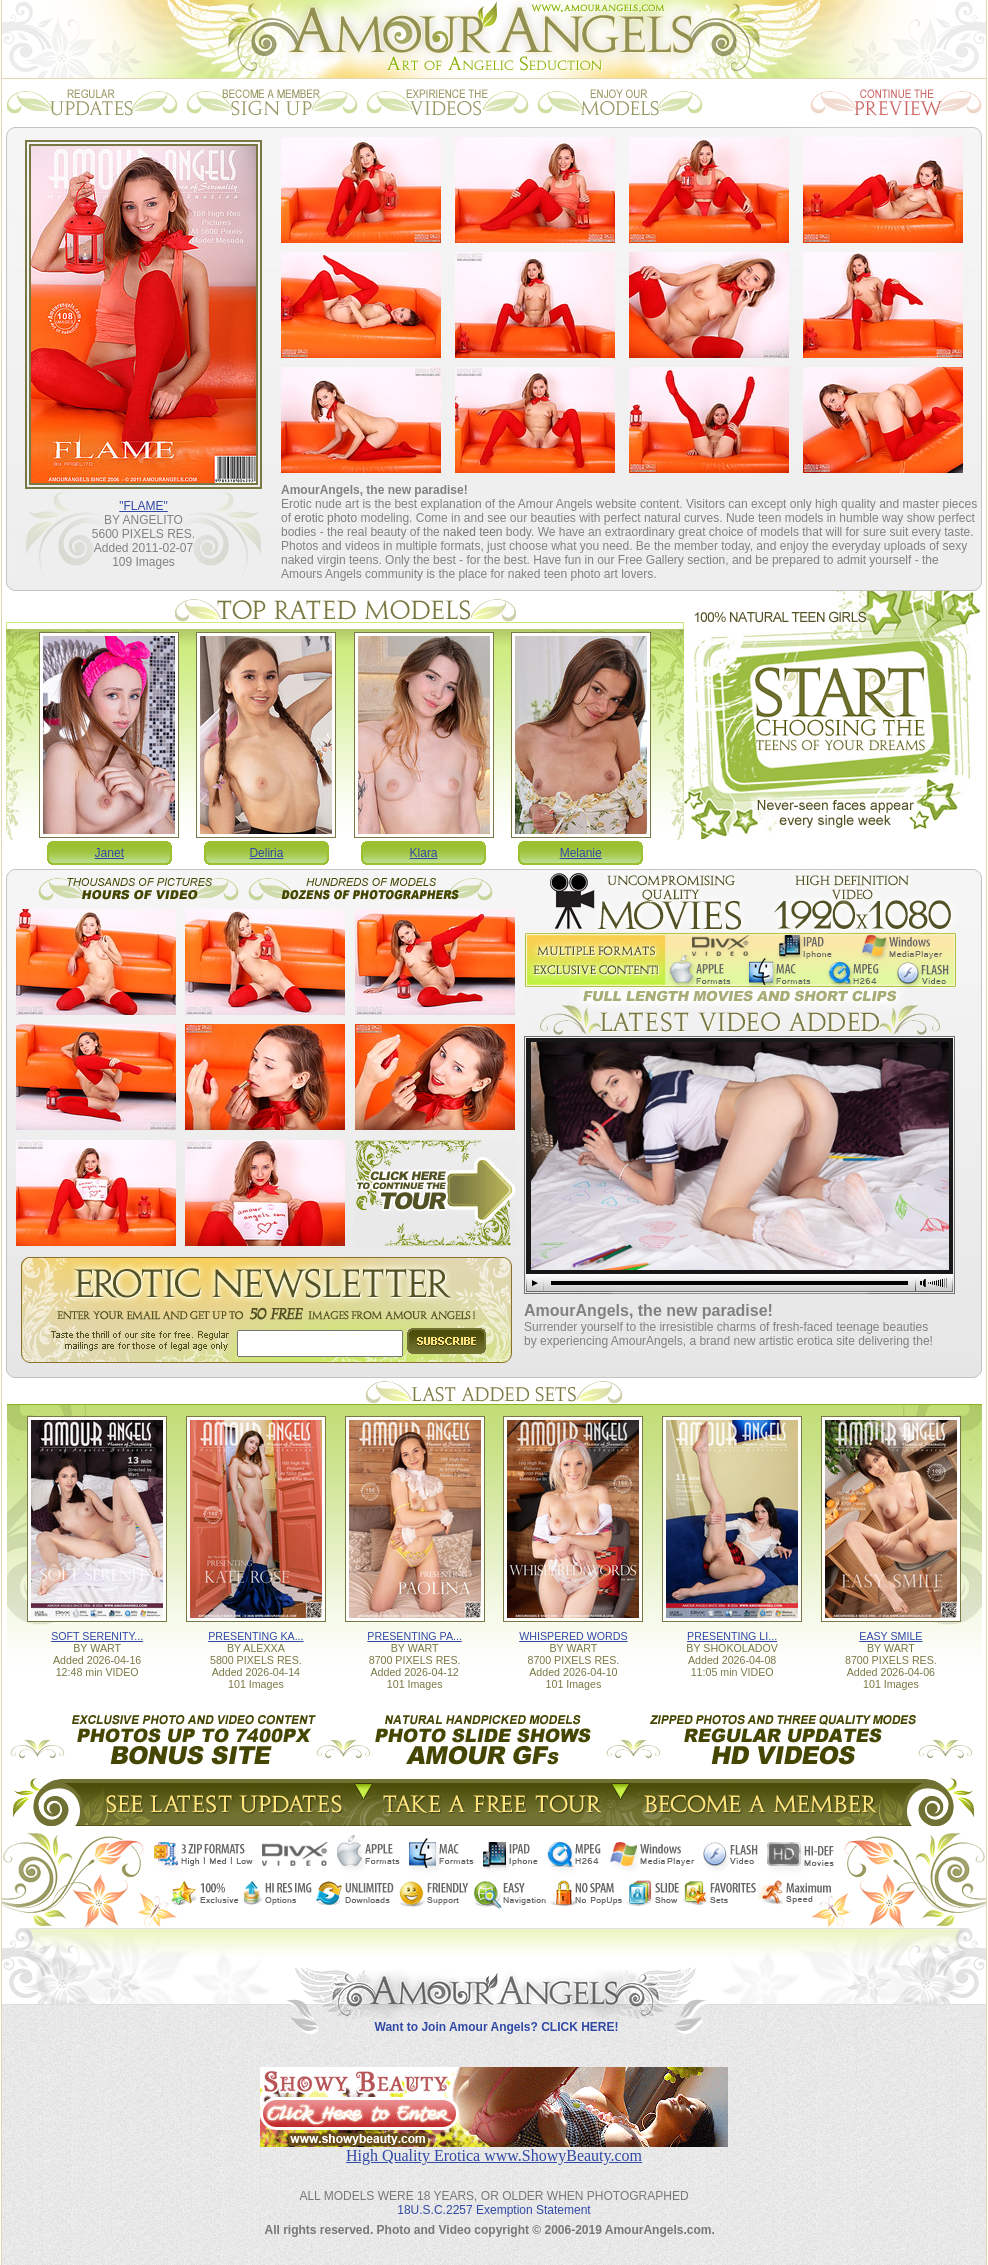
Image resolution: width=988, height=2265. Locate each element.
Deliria (266, 853)
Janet (109, 853)
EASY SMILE (890, 1636)
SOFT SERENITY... (97, 1636)
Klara (424, 853)
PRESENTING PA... (414, 1636)
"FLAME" (143, 506)
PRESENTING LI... (732, 1636)
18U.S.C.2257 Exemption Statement (493, 2210)
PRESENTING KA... (255, 1636)
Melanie (581, 853)
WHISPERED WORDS (573, 1636)
